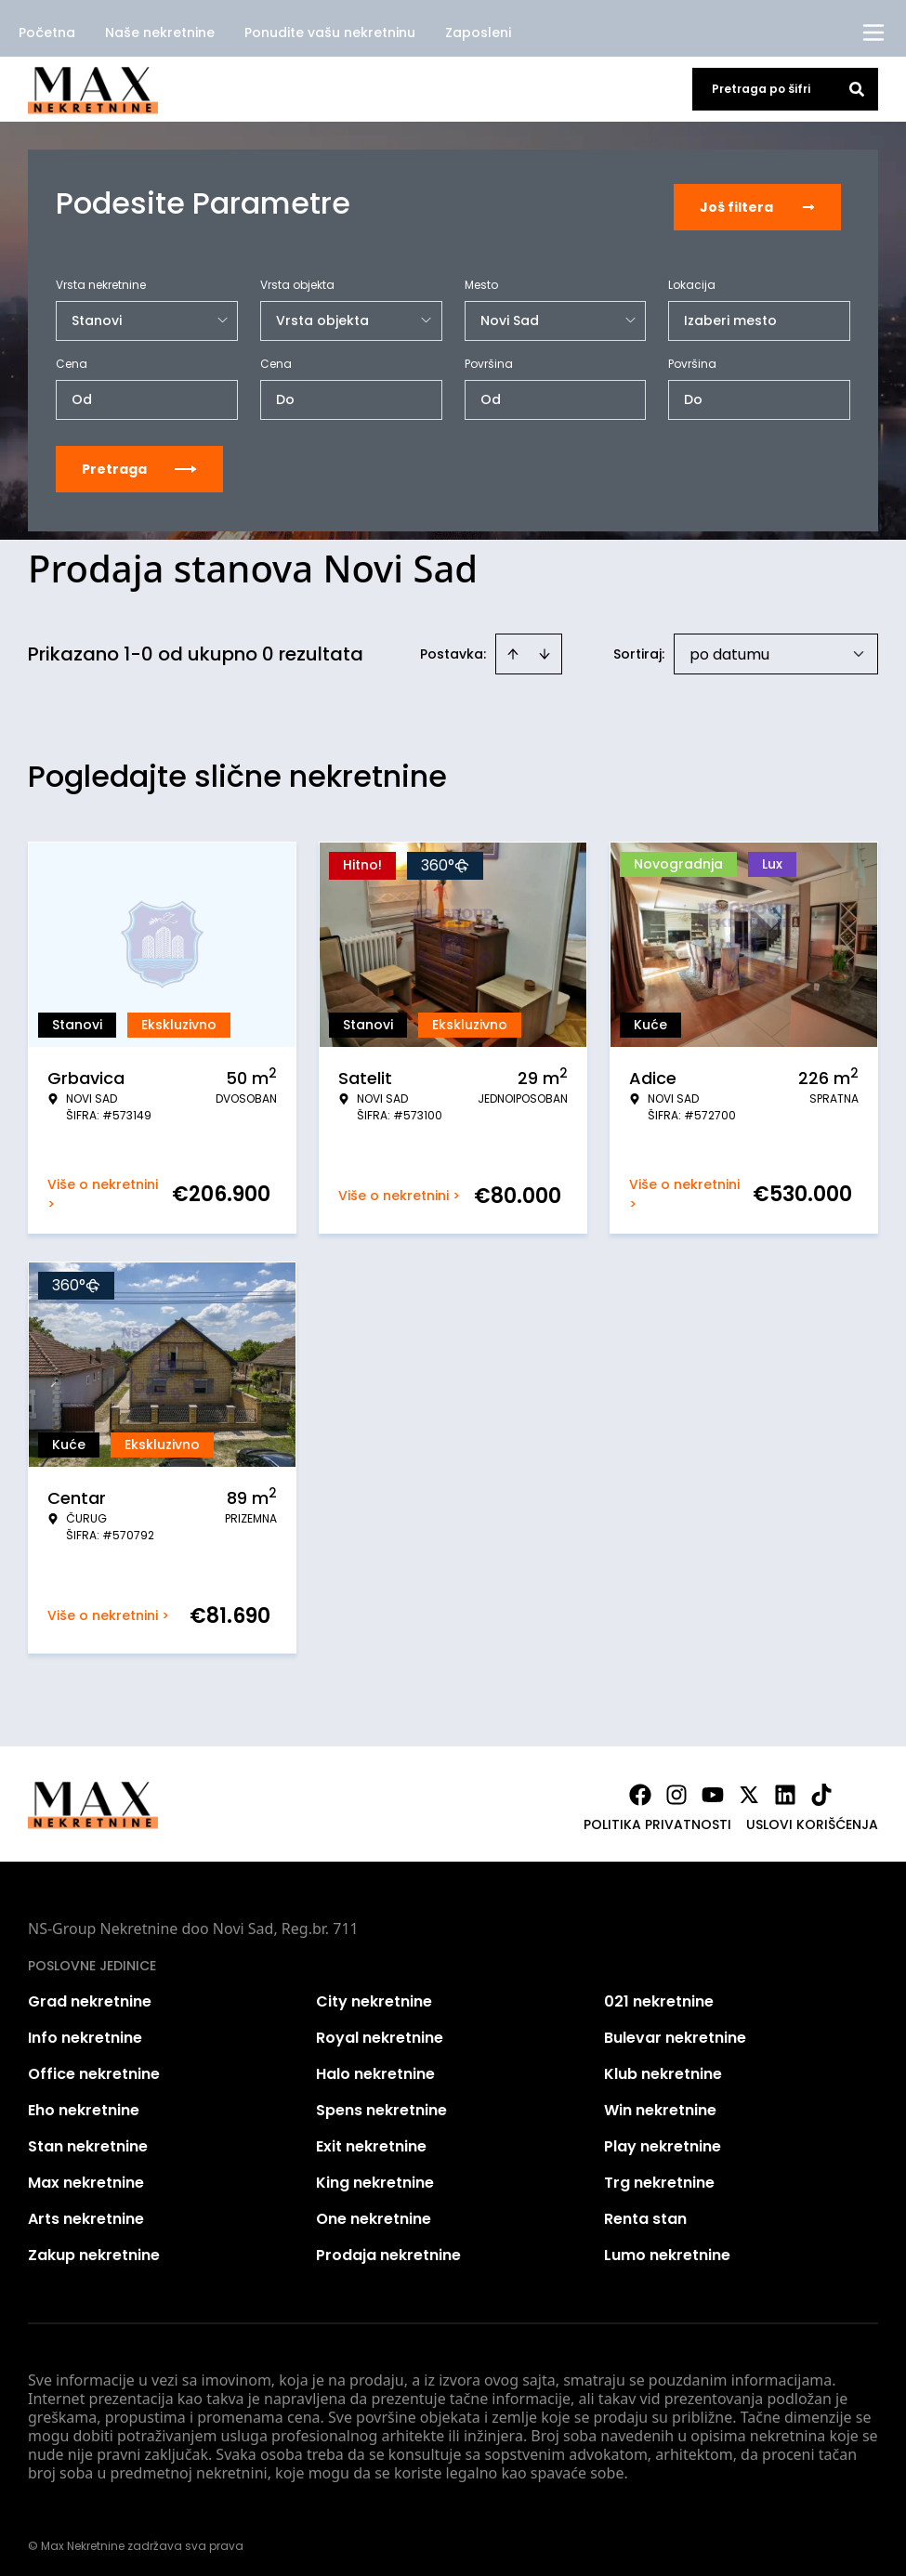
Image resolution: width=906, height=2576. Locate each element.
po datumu (729, 648)
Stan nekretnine (88, 2140)
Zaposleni (478, 32)
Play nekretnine (662, 2140)
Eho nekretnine (83, 2103)
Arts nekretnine (86, 2212)
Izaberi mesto (730, 314)
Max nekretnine (86, 2176)
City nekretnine (374, 1995)
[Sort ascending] (513, 647)
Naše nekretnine (160, 32)
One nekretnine (373, 2212)
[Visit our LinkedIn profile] (785, 1788)
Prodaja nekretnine (388, 2248)
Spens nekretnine (381, 2103)
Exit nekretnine (371, 2140)
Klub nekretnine (663, 2067)
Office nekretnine (94, 2067)
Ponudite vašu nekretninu (329, 32)
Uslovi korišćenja (812, 1818)
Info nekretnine (85, 2031)
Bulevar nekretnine (675, 2031)
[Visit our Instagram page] (676, 1788)
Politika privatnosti (657, 1818)
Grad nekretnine (89, 1995)
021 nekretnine (659, 1995)
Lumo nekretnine (667, 2248)
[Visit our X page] (749, 1788)
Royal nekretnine (379, 2031)
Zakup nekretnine (94, 2248)
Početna (47, 32)
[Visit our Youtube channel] (713, 1788)
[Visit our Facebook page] (640, 1788)
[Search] (856, 89)
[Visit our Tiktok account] (821, 1788)
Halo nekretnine (375, 2067)
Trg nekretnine (659, 2176)
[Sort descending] (544, 647)
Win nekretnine (660, 2103)
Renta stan (645, 2212)
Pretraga (139, 462)
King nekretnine (375, 2176)
